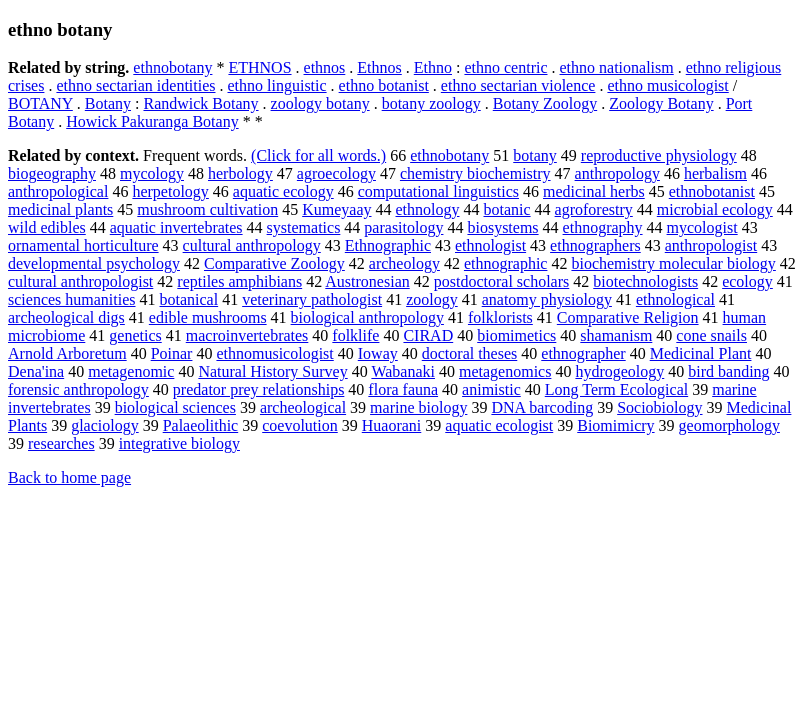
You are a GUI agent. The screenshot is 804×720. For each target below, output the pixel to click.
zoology (432, 299)
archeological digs (66, 317)
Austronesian (367, 281)
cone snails (711, 335)
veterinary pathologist (312, 299)
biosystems (502, 227)
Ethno (433, 67)
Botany (108, 103)
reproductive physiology (659, 155)
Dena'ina (36, 371)
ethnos (325, 67)
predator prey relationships (259, 389)
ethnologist (490, 245)
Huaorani (392, 425)
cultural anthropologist (80, 281)
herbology (240, 173)
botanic (507, 209)
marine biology (418, 407)
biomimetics (516, 335)
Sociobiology (659, 407)
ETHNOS (259, 67)
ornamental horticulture (83, 245)
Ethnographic (388, 245)
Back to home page (69, 477)
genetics (135, 335)
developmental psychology (94, 263)
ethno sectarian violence (518, 85)
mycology (152, 173)
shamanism (616, 335)
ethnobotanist (712, 191)
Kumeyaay (336, 209)
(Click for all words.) (318, 155)
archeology (404, 263)
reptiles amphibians (239, 281)
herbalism (715, 173)
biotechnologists (645, 281)
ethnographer (583, 353)
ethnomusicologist (274, 353)
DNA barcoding (542, 407)
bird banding (728, 371)
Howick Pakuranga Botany (152, 121)
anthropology (617, 173)
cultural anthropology (252, 245)
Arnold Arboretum (67, 353)
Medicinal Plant (701, 353)
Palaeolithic (201, 425)
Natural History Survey (272, 371)
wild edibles (47, 227)
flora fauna (403, 389)
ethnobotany (172, 67)
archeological (303, 407)
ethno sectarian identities (135, 85)
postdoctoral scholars (502, 281)
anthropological (58, 191)
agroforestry (594, 209)
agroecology (336, 173)
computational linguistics (438, 191)
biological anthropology (367, 317)
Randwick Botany (200, 103)
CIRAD (428, 335)
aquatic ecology (283, 191)
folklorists (500, 317)
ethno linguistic (277, 85)
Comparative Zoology (274, 263)
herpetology (170, 191)
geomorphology (729, 425)
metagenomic (131, 371)
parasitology (403, 227)
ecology (747, 281)
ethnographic (506, 263)
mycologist (702, 227)
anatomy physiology (547, 299)
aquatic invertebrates (176, 227)
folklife (355, 335)
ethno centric (505, 67)
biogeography (52, 173)
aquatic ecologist (499, 425)
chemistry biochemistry (475, 173)
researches (61, 443)
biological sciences (175, 407)
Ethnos (379, 67)
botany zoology (431, 103)
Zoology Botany (661, 103)
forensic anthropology (78, 389)
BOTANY (40, 103)
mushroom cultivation (207, 209)
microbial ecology (715, 209)
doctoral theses (470, 353)
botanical (189, 299)
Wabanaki (403, 371)
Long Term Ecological (616, 389)
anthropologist (711, 245)
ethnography (603, 227)
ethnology (428, 209)
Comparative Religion (628, 317)
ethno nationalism (617, 67)
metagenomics (505, 371)
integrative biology (179, 443)
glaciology (105, 425)
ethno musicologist (667, 85)
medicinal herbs (594, 191)
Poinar (172, 353)
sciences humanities (72, 299)
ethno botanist (384, 85)
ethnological (675, 299)
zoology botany (320, 103)
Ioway (378, 353)
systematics (304, 227)
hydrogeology (619, 371)
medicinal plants (60, 209)
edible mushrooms (208, 317)
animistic (491, 389)
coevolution (300, 425)
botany (535, 155)
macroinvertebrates (247, 335)
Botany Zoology (545, 103)
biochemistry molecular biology (673, 263)
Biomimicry (615, 425)
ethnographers (595, 245)
